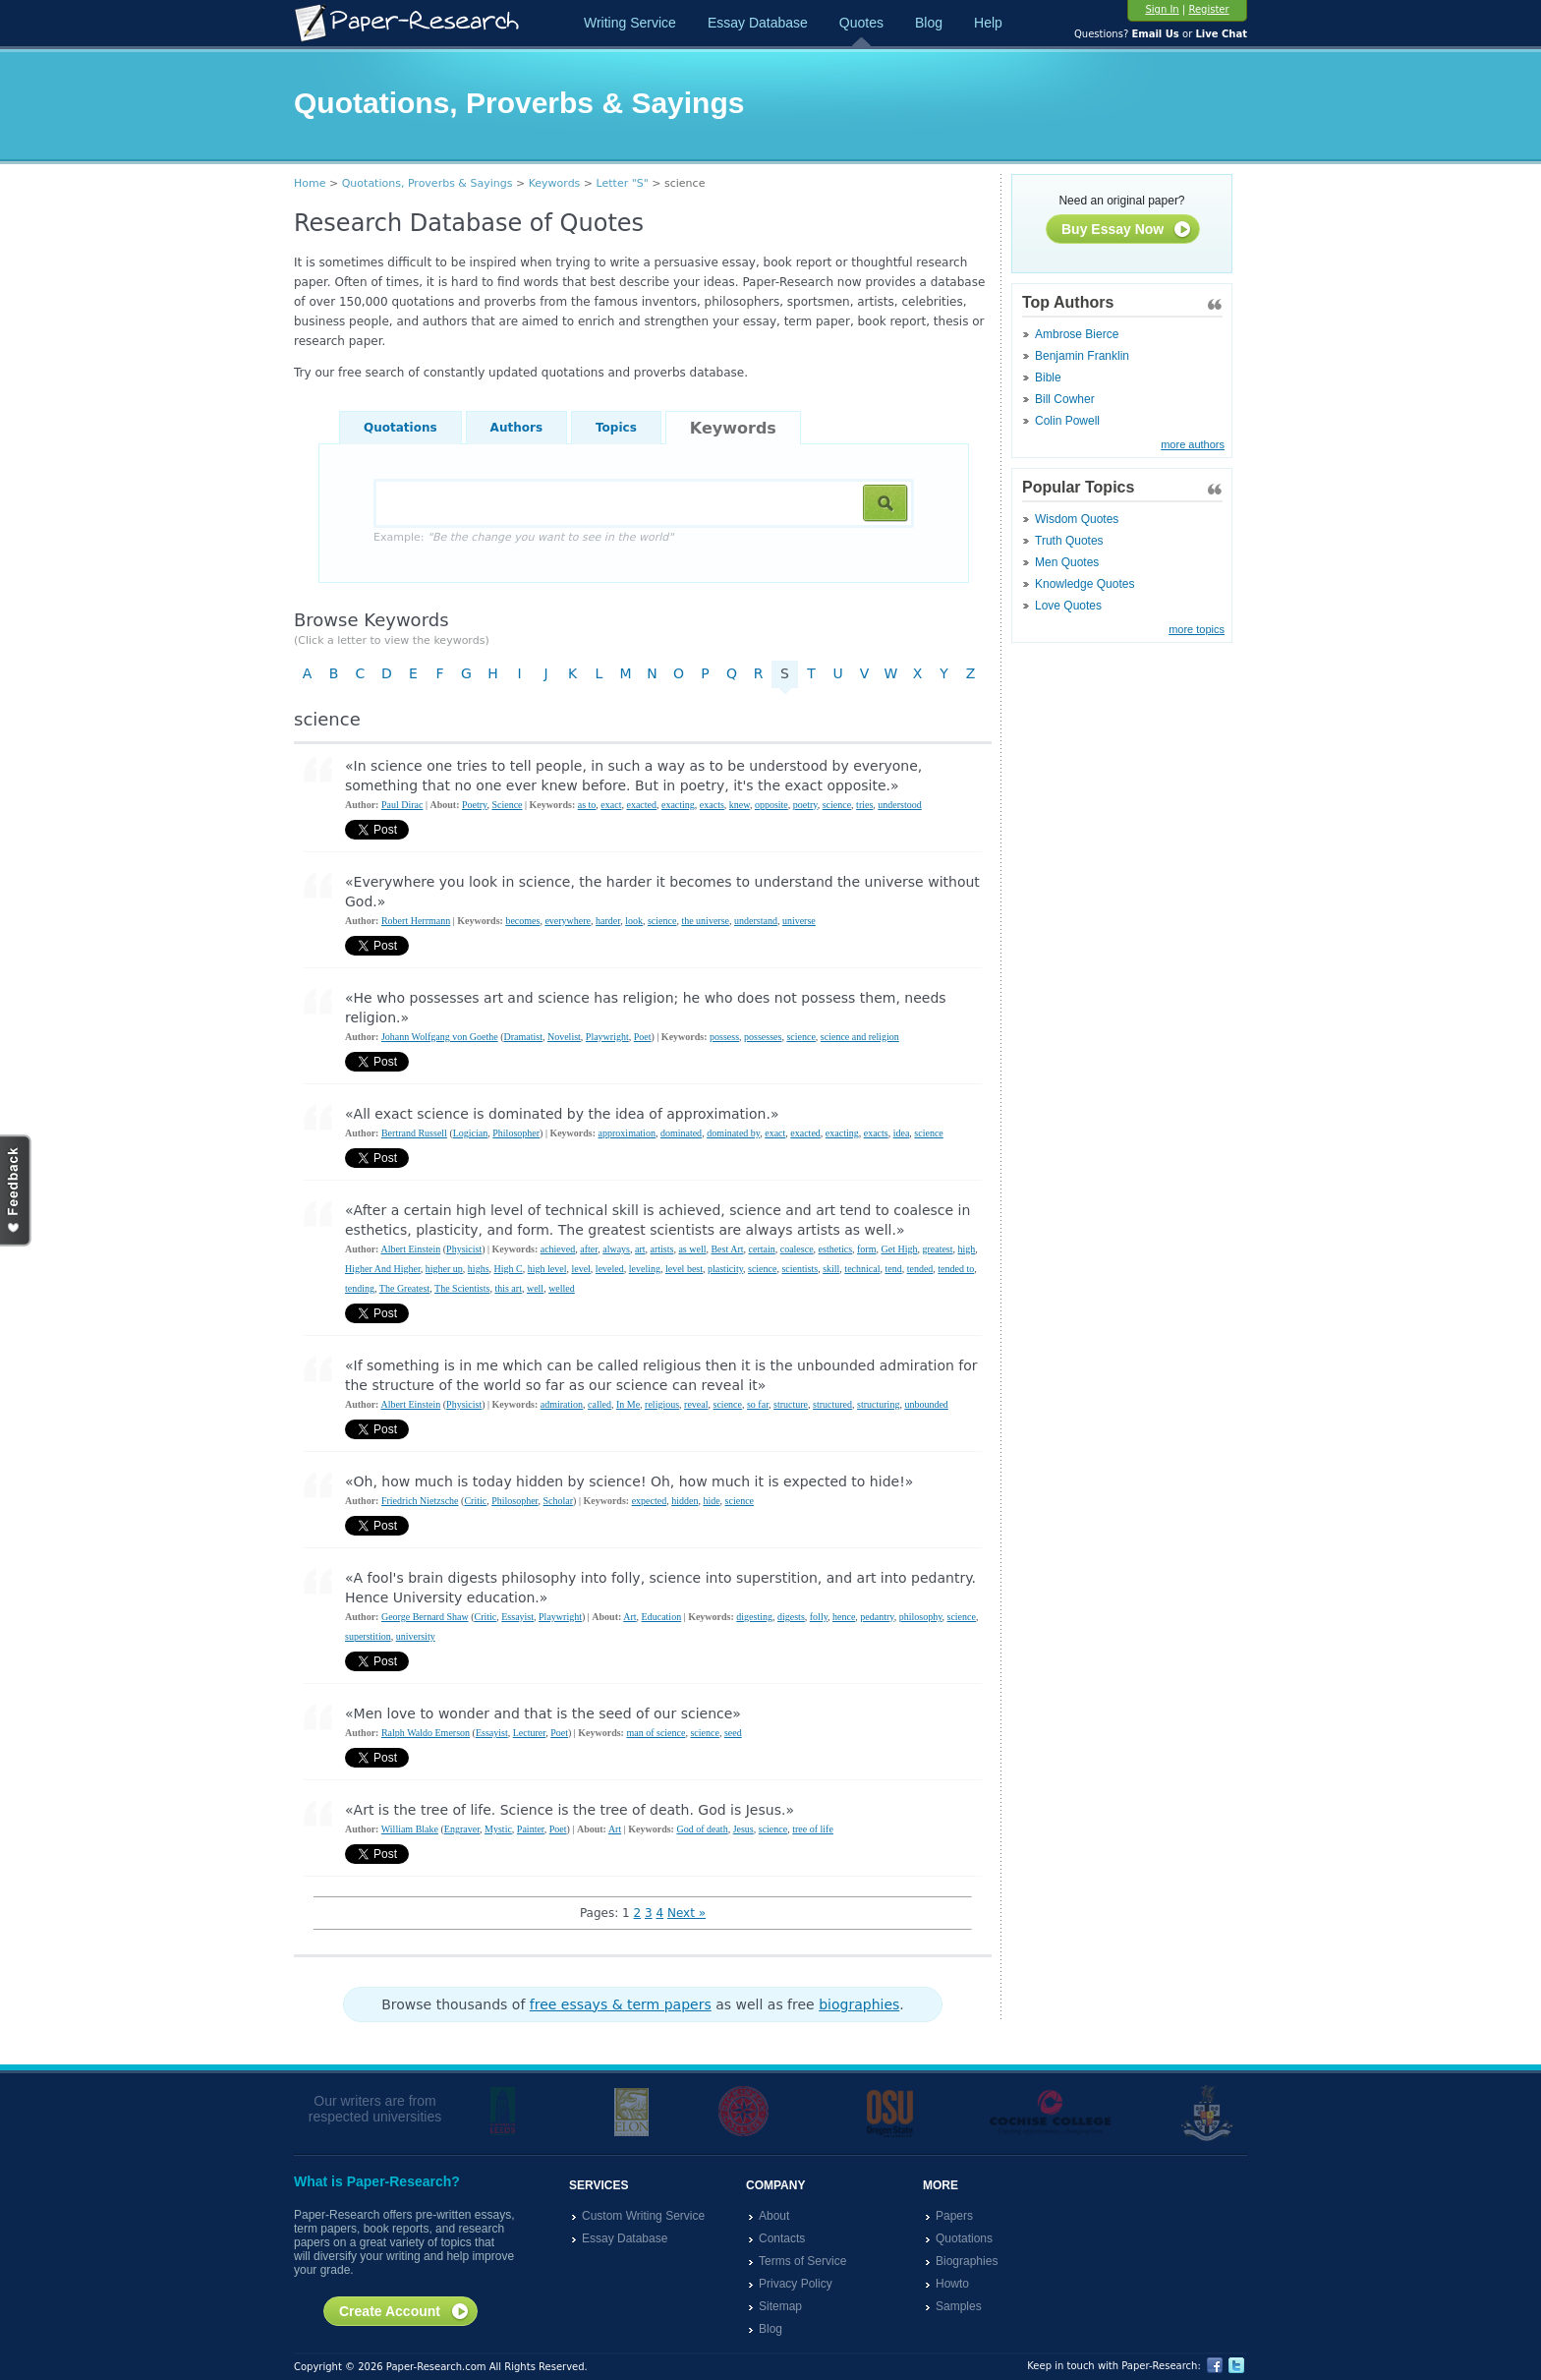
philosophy (920, 1616)
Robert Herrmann (415, 920)
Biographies (967, 2261)
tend (893, 1268)
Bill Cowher (1065, 399)
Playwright (607, 1036)
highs (478, 1268)
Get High (899, 1249)
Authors (516, 428)
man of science (655, 1732)
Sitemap (780, 2306)
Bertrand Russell (414, 1133)
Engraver (462, 1829)
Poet (643, 1036)
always (616, 1249)
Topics (616, 428)
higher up (444, 1268)
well (535, 1288)
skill (831, 1268)
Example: (523, 537)
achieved (558, 1249)
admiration (562, 1404)
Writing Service (630, 22)
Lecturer (529, 1732)
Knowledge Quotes (1084, 584)
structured (832, 1404)
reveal (696, 1404)
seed (733, 1732)
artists (662, 1249)
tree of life (812, 1829)
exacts (712, 804)
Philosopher (516, 1133)
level (580, 1268)
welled (561, 1288)
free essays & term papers (621, 2004)
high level (547, 1268)
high (967, 1249)
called (599, 1404)
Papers (954, 2216)
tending (359, 1288)
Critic (475, 1500)
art (640, 1249)
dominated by (733, 1133)
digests (791, 1616)
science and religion (860, 1036)
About (774, 2216)
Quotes (861, 22)
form (866, 1249)
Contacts (782, 2238)
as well (692, 1249)
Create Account (404, 2312)
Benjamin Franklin (1082, 356)
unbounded (925, 1404)
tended (920, 1268)
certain (762, 1249)
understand (755, 920)
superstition (368, 1636)
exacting (678, 804)
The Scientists (461, 1288)
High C (508, 1268)
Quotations (400, 428)
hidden (684, 1500)
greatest (937, 1249)
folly (819, 1616)
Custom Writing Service (643, 2216)
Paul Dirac (402, 804)
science (837, 804)
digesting (754, 1616)
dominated (681, 1133)
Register (1208, 9)
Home (309, 183)
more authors (1193, 444)
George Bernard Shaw (425, 1616)
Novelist (564, 1036)
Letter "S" (623, 183)
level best (684, 1268)
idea (901, 1133)
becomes (522, 920)
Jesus (743, 1829)
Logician (470, 1133)
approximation (627, 1133)
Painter (530, 1829)
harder (608, 920)
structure (790, 1404)
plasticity (725, 1268)
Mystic (498, 1829)
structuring (878, 1404)
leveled (610, 1268)
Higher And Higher (383, 1268)
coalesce (797, 1249)
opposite (771, 804)
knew (739, 804)
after (589, 1249)
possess (724, 1036)
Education (662, 1616)
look (634, 920)
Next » (686, 1913)
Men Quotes (1067, 562)
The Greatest (404, 1288)
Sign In (1161, 9)
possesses (762, 1036)
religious (662, 1404)
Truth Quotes (1069, 541)
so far (758, 1404)
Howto (952, 2284)
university (415, 1636)
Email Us (1154, 34)
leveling (644, 1268)
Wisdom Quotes (1076, 519)
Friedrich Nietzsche (420, 1500)
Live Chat (1221, 34)
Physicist (464, 1249)
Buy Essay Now (1126, 230)
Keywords (555, 183)
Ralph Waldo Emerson (425, 1732)
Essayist (517, 1616)
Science (506, 804)
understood (899, 804)
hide (711, 1500)
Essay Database (758, 22)
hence (843, 1616)
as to (587, 804)
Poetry (474, 804)
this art (508, 1288)
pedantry (876, 1616)
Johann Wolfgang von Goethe (439, 1036)
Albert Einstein (410, 1249)
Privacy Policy (795, 2284)
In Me (628, 1404)
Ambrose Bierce (1076, 334)
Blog (928, 22)
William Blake (409, 1829)
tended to (956, 1268)
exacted (641, 804)
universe (799, 920)
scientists (799, 1268)
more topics (1197, 629)
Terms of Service (802, 2261)
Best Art (727, 1249)
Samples (959, 2306)
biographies (859, 2004)
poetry (805, 804)
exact (610, 804)
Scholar (558, 1500)
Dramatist (523, 1036)
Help (988, 22)
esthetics (835, 1249)
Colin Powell (1067, 421)
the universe (705, 920)
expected (649, 1500)
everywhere (567, 920)
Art (629, 1616)
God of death (701, 1829)
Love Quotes (1068, 605)
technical (862, 1268)
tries (864, 804)
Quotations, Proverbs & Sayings (427, 183)
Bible (1048, 377)
